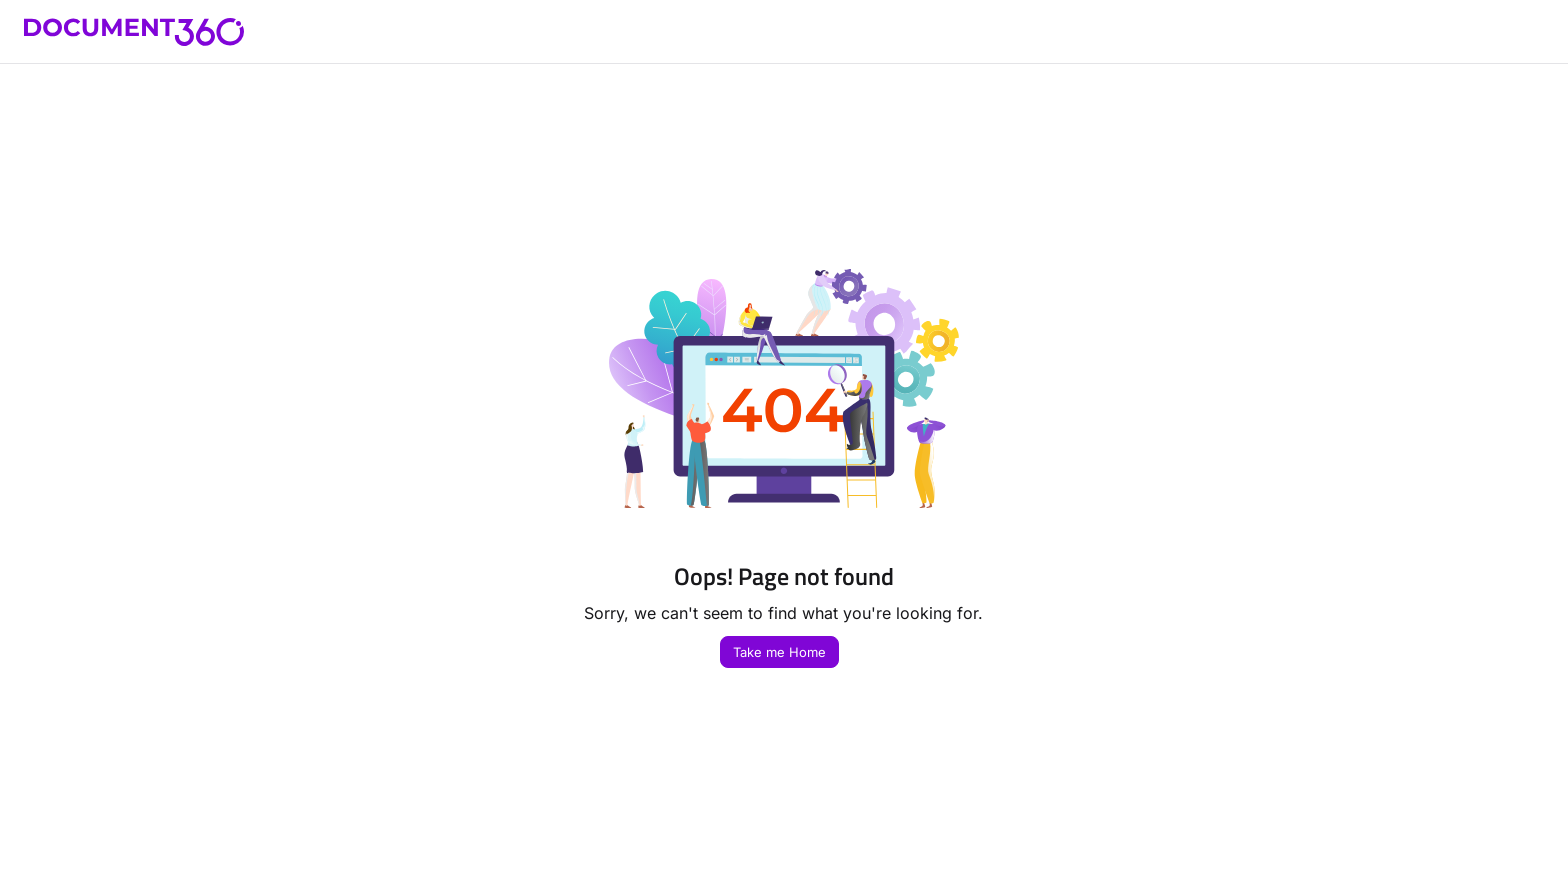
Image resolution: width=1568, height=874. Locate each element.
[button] (134, 32)
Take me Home (779, 652)
